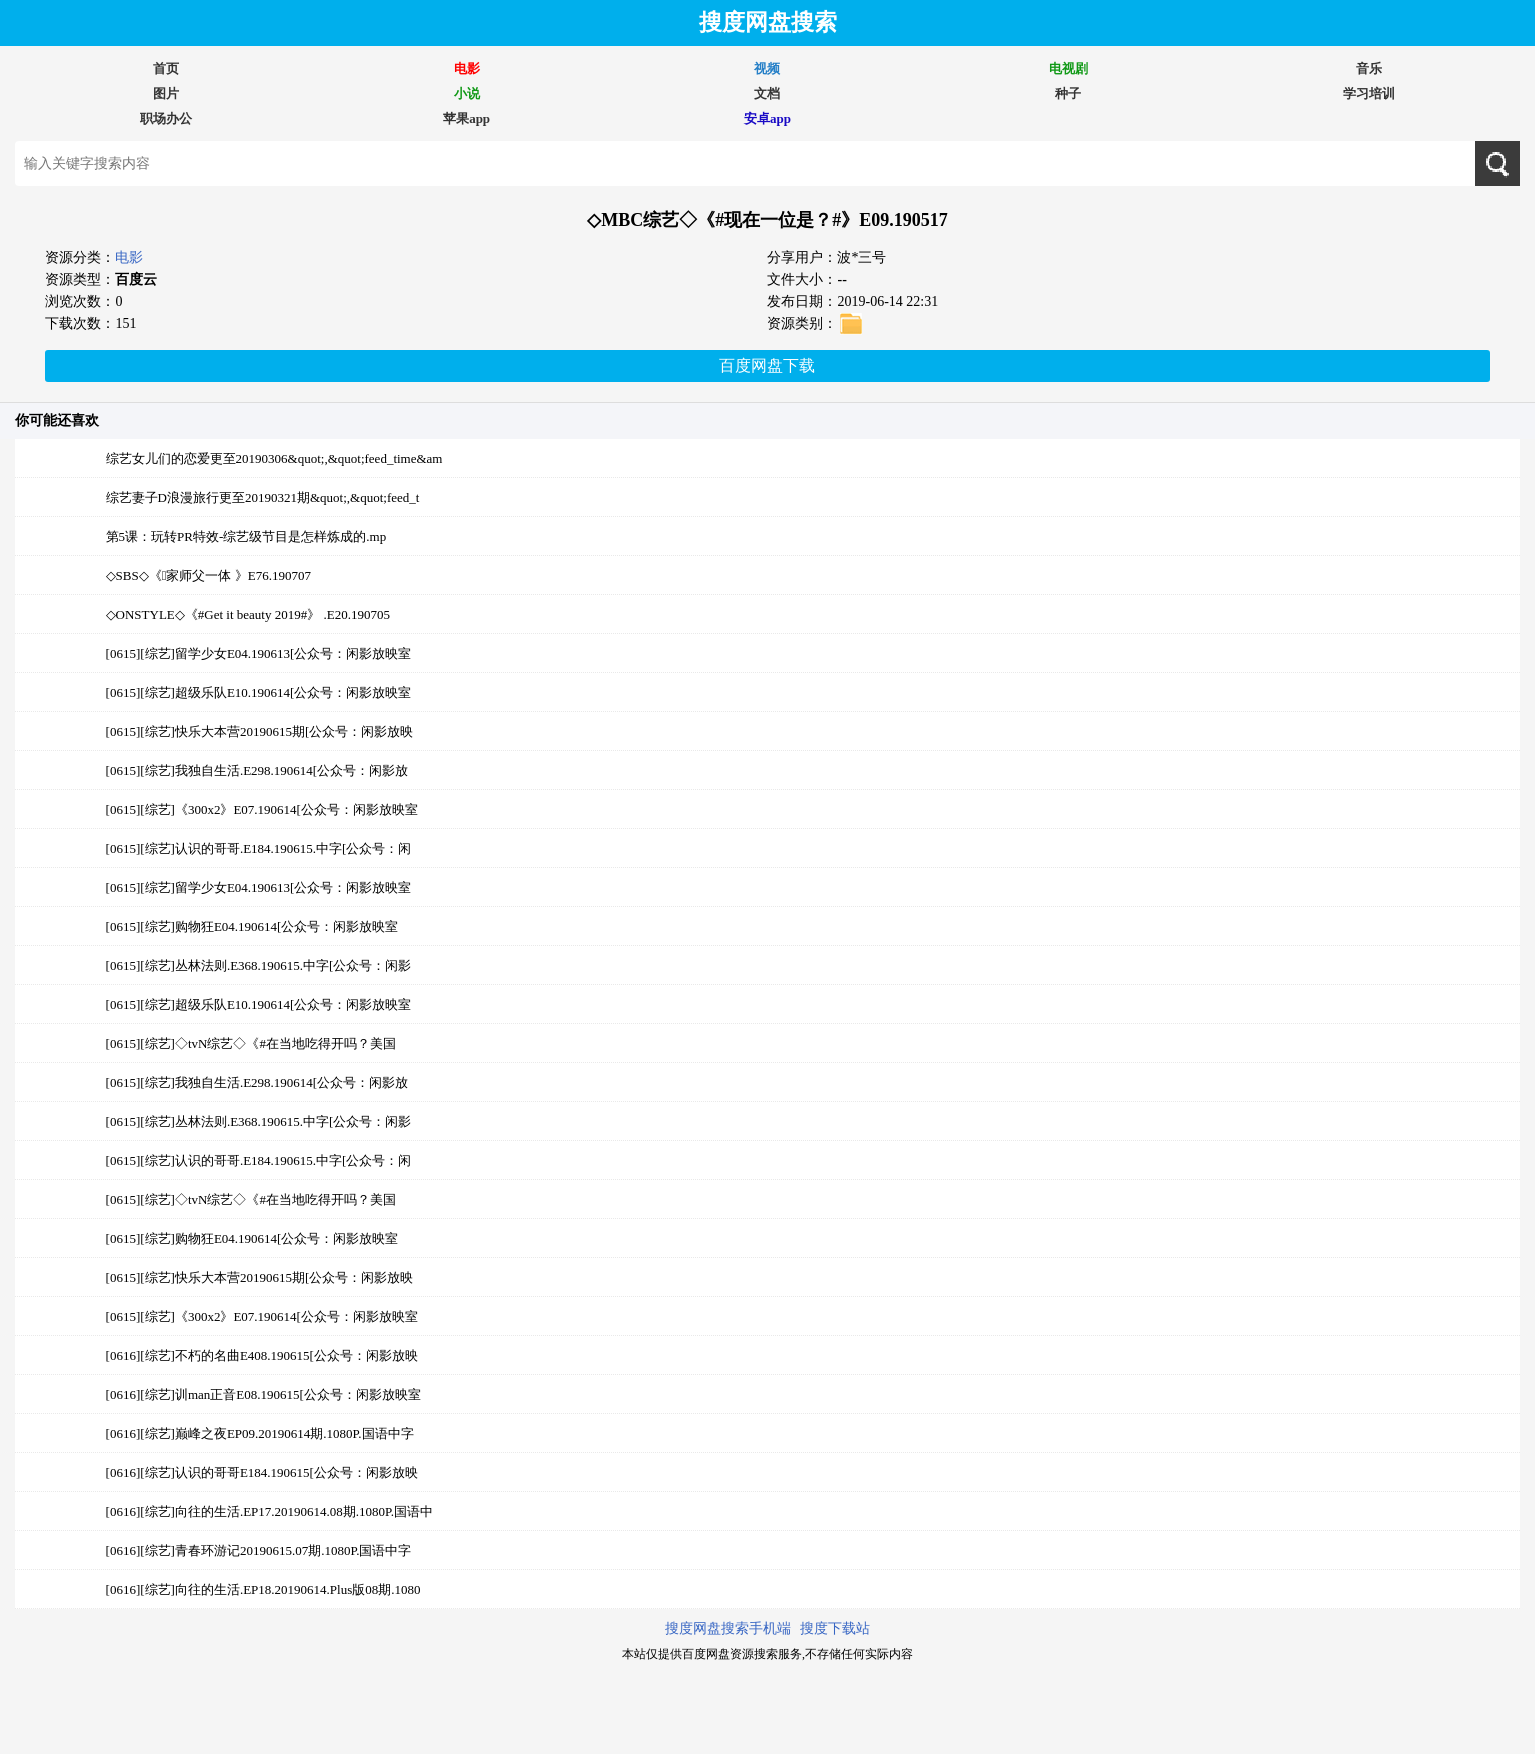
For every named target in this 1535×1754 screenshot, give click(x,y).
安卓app (767, 118)
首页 (166, 68)
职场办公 (166, 118)
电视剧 (1068, 68)
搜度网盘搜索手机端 (728, 1628)
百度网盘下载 (767, 365)
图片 (166, 93)
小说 (467, 93)
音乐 (1369, 68)
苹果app (466, 118)
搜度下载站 (835, 1628)
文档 (767, 93)
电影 (467, 68)
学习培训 (1369, 93)
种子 (1068, 93)
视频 (767, 68)
